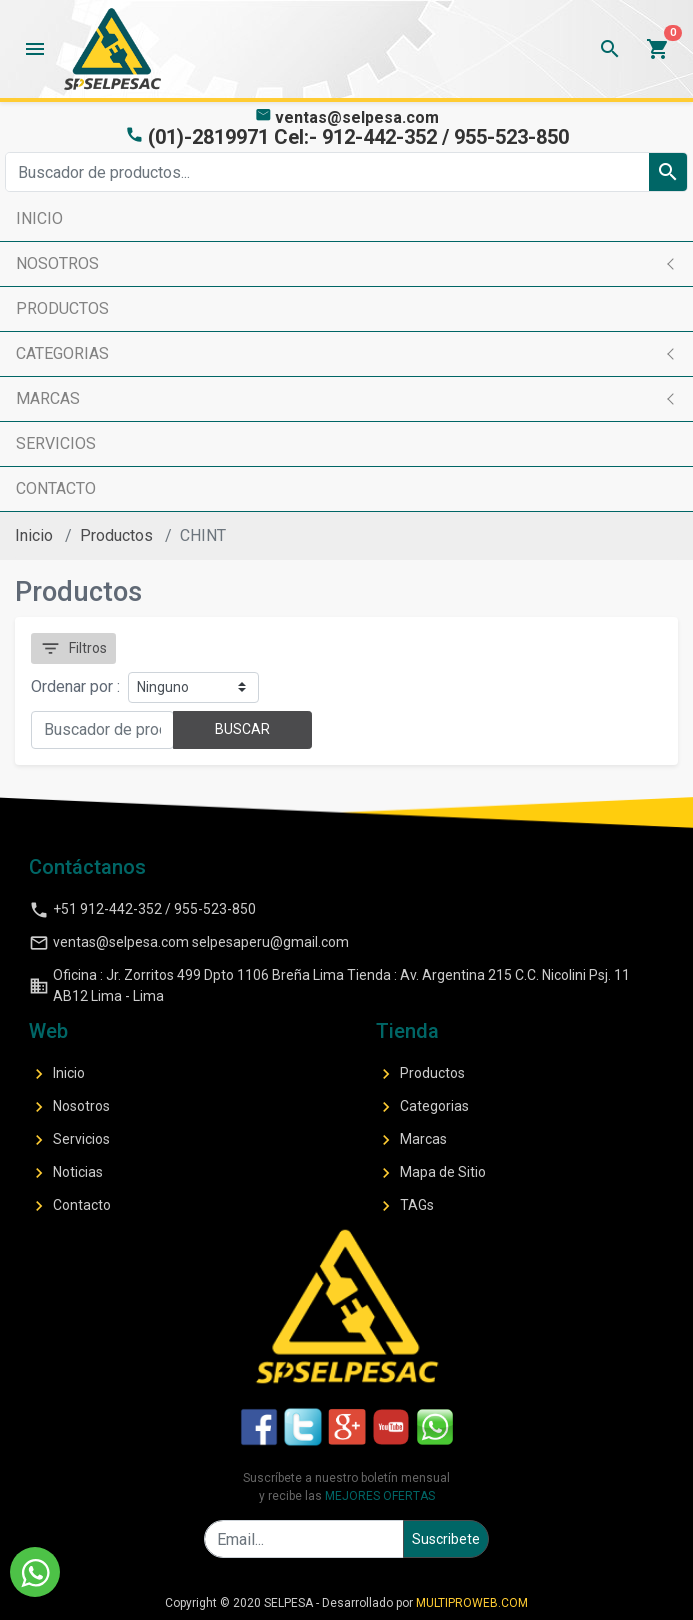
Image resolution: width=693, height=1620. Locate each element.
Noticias (66, 1173)
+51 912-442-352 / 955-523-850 (142, 910)
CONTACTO (56, 488)
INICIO (39, 218)
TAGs (405, 1206)
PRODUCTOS (62, 308)
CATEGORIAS (62, 353)
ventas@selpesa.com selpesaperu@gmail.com (189, 943)
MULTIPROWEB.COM (472, 1603)
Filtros (73, 648)
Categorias (422, 1107)
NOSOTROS (57, 263)
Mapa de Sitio (431, 1173)
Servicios (69, 1140)
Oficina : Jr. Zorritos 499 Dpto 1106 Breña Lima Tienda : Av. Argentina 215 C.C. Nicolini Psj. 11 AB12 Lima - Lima (329, 985)
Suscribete (446, 1539)
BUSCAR (242, 729)
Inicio (34, 535)
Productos (116, 535)
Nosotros (69, 1107)
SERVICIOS (56, 443)
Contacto (70, 1206)
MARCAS (48, 398)
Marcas (411, 1140)
